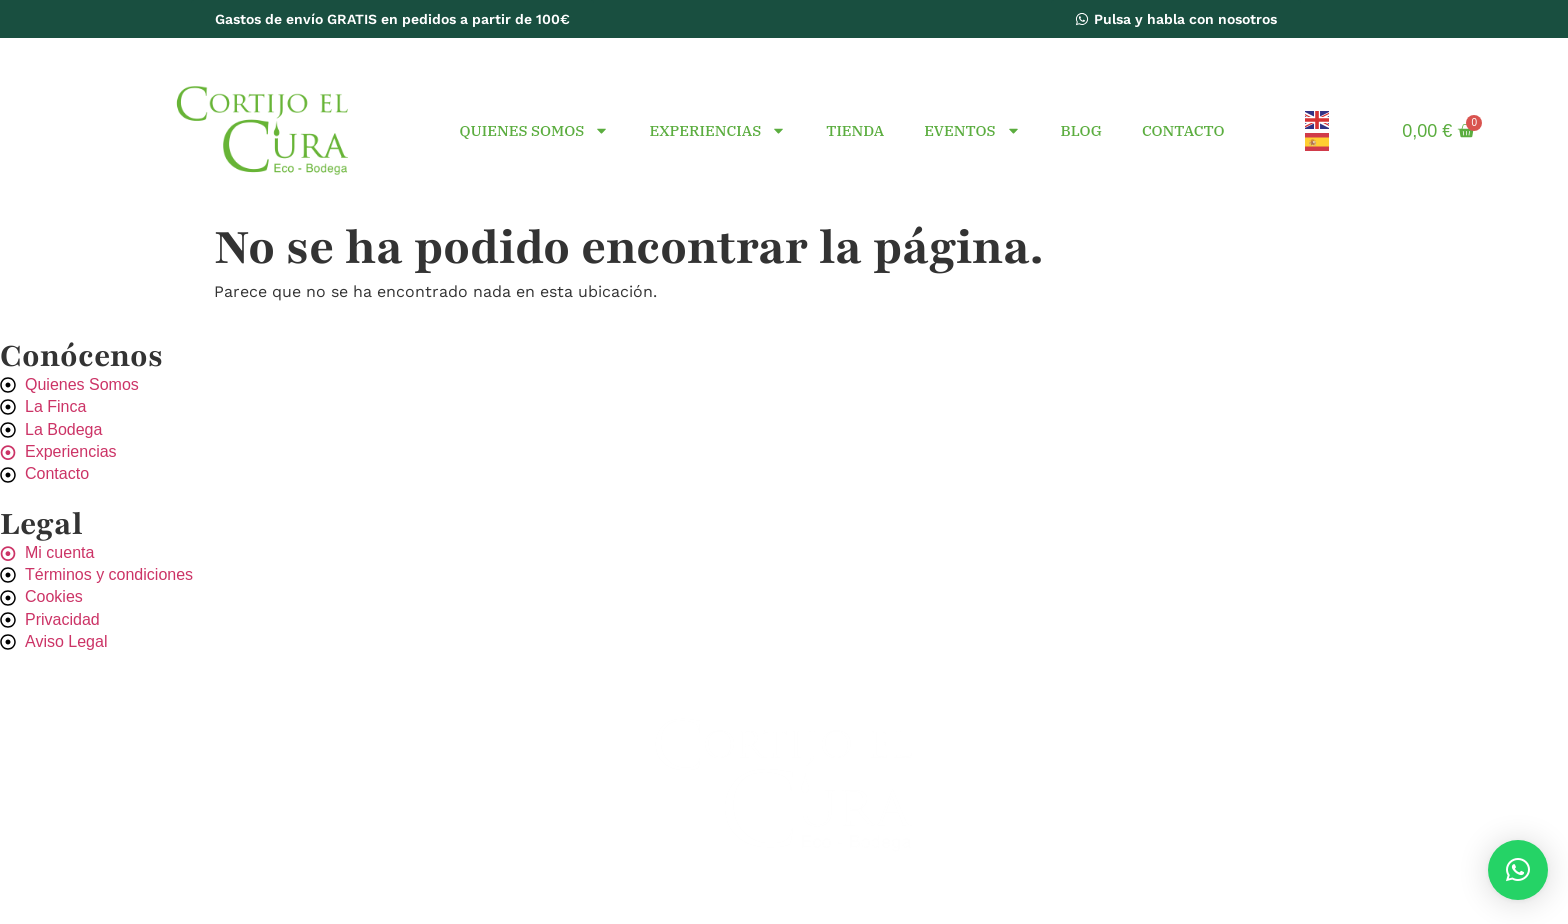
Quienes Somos (534, 130)
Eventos (972, 130)
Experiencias (717, 130)
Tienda (855, 130)
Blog (1081, 130)
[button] (1518, 870)
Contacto (1183, 130)
